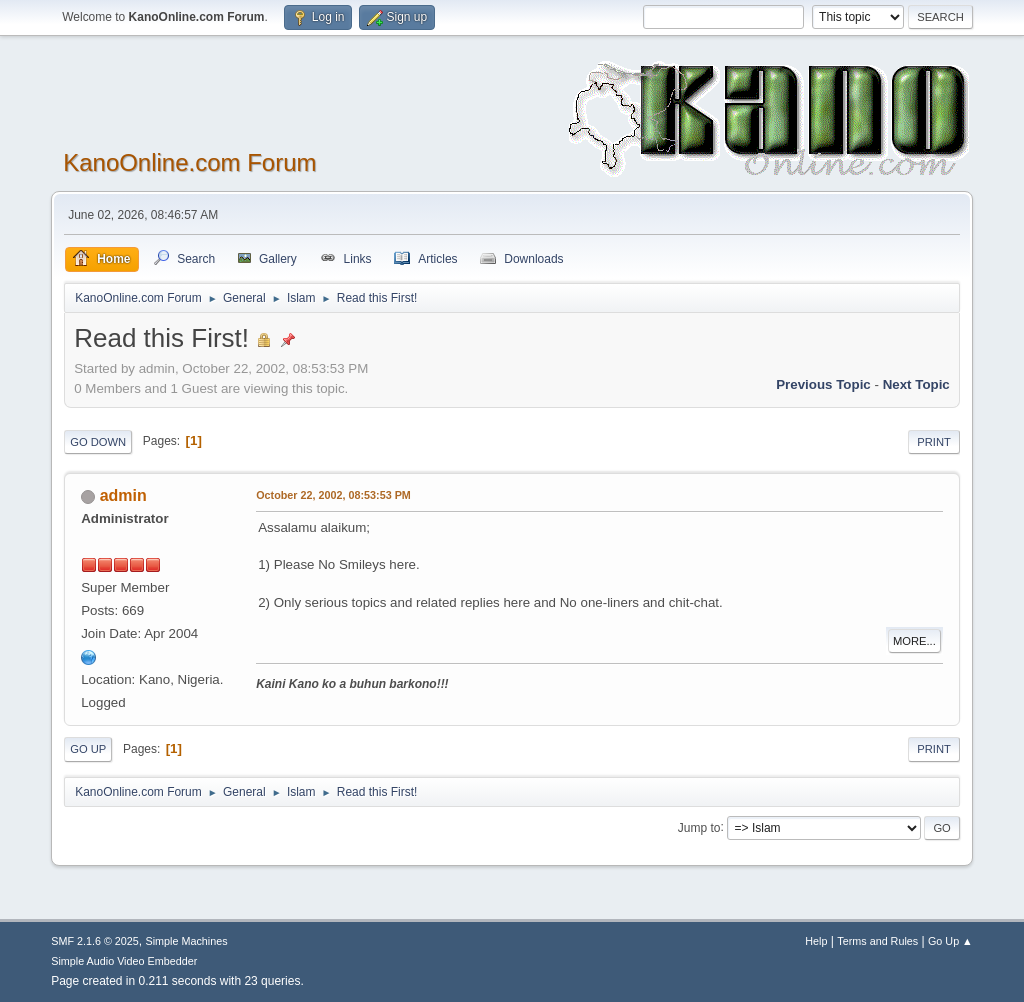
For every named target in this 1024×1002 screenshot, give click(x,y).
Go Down (98, 442)
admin (123, 495)
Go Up (88, 749)
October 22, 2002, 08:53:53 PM (333, 495)
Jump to (699, 827)
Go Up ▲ (950, 941)
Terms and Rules (877, 941)
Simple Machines (187, 941)
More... (914, 641)
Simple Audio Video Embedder (124, 961)
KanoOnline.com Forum (189, 162)
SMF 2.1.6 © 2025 (95, 941)
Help (816, 941)
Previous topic (823, 384)
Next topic (916, 384)
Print (934, 442)
